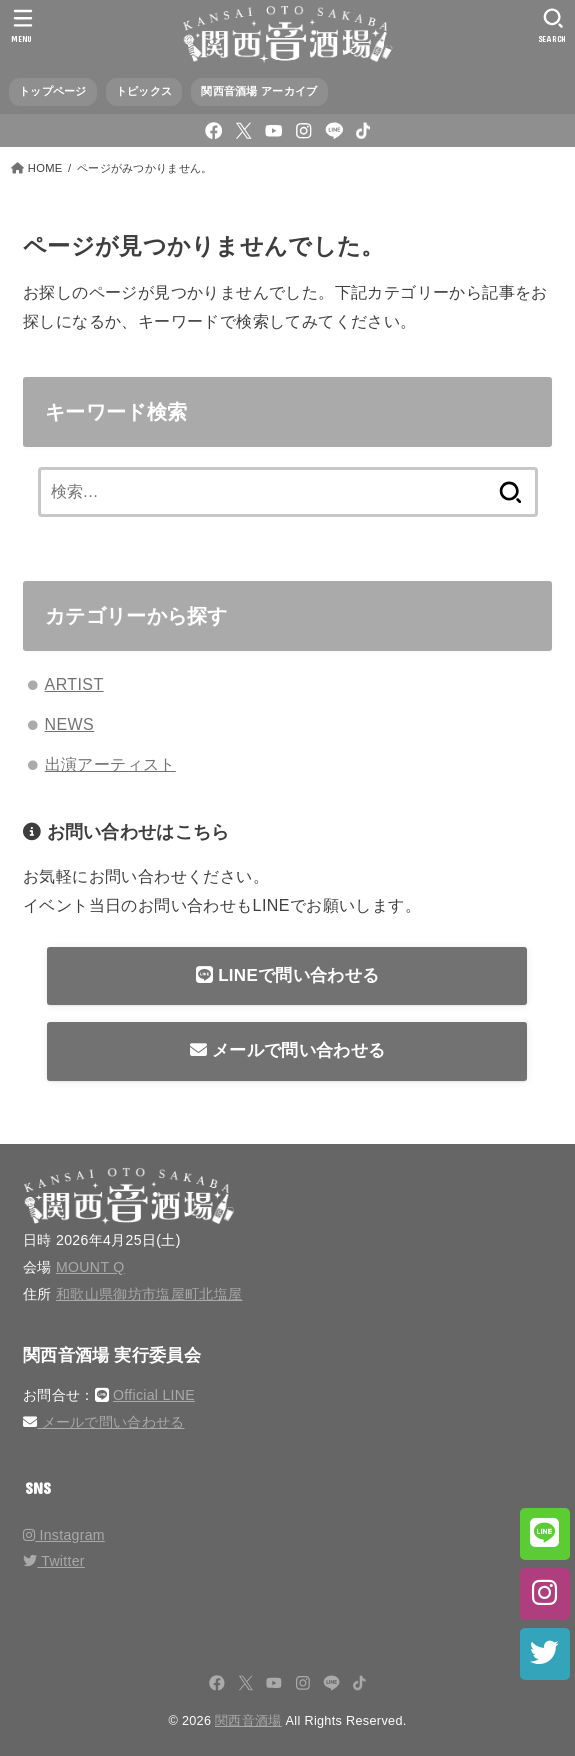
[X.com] (243, 130)
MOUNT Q (90, 1267)
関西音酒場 (248, 1721)
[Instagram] (303, 130)
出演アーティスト (110, 764)
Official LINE (154, 1395)
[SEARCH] (552, 25)
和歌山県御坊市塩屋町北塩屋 (149, 1294)
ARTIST (74, 684)
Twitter (54, 1561)
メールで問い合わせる (287, 1050)
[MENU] (22, 25)
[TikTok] (363, 130)
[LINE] (334, 130)
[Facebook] (213, 130)
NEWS (70, 724)
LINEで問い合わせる (287, 975)
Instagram (64, 1535)
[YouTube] (273, 130)
